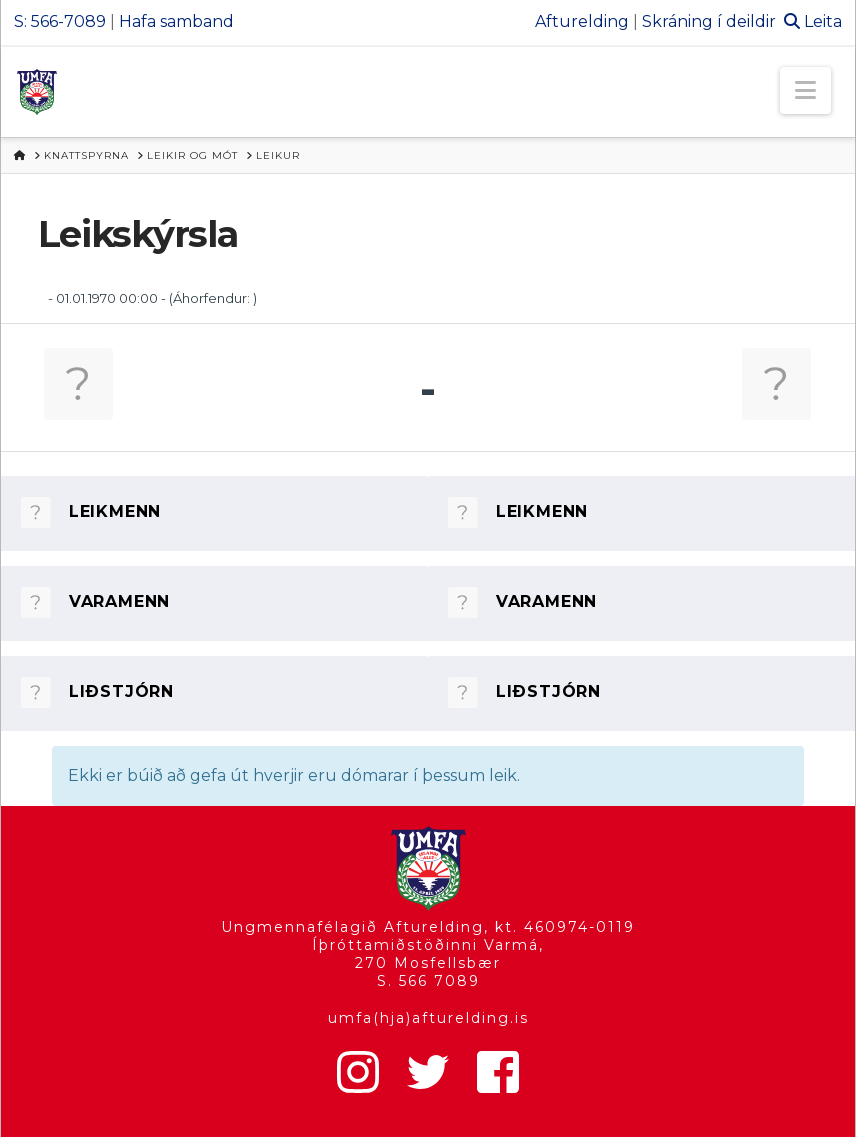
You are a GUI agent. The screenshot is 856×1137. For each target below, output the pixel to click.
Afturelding (582, 21)
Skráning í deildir (709, 21)
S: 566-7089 (60, 21)
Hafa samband (176, 21)
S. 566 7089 (428, 981)
